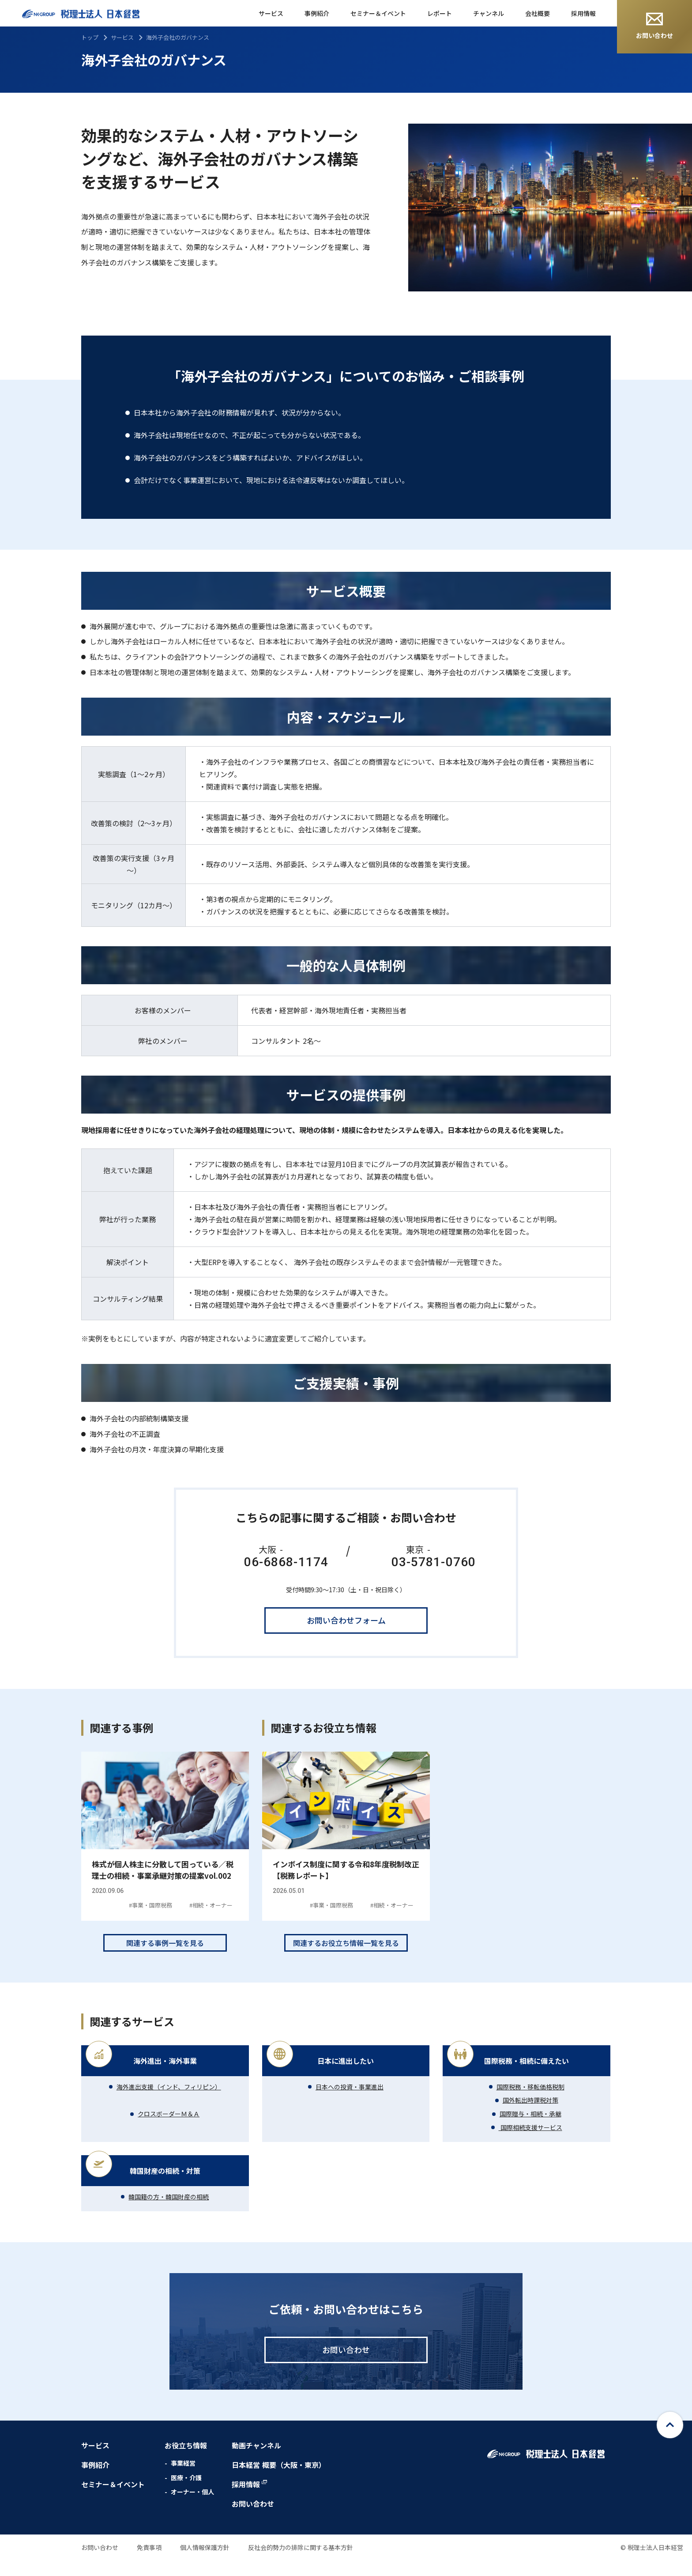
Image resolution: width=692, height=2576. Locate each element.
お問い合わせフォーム (346, 1620)
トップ (89, 37)
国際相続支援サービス (530, 2142)
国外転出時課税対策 (530, 2115)
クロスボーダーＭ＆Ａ (168, 2128)
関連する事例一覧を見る (165, 1958)
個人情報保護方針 (204, 2562)
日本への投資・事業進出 (350, 2101)
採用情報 (583, 13)
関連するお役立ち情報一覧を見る (346, 1958)
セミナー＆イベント (378, 13)
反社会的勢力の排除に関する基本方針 (300, 2562)
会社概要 (537, 13)
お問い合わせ (654, 26)
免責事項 (149, 2562)
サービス (271, 13)
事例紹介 (317, 13)
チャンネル (488, 13)
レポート (439, 13)
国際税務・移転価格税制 (530, 2101)
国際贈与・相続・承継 (530, 2128)
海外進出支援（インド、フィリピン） (169, 2101)
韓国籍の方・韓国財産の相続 (168, 2211)
